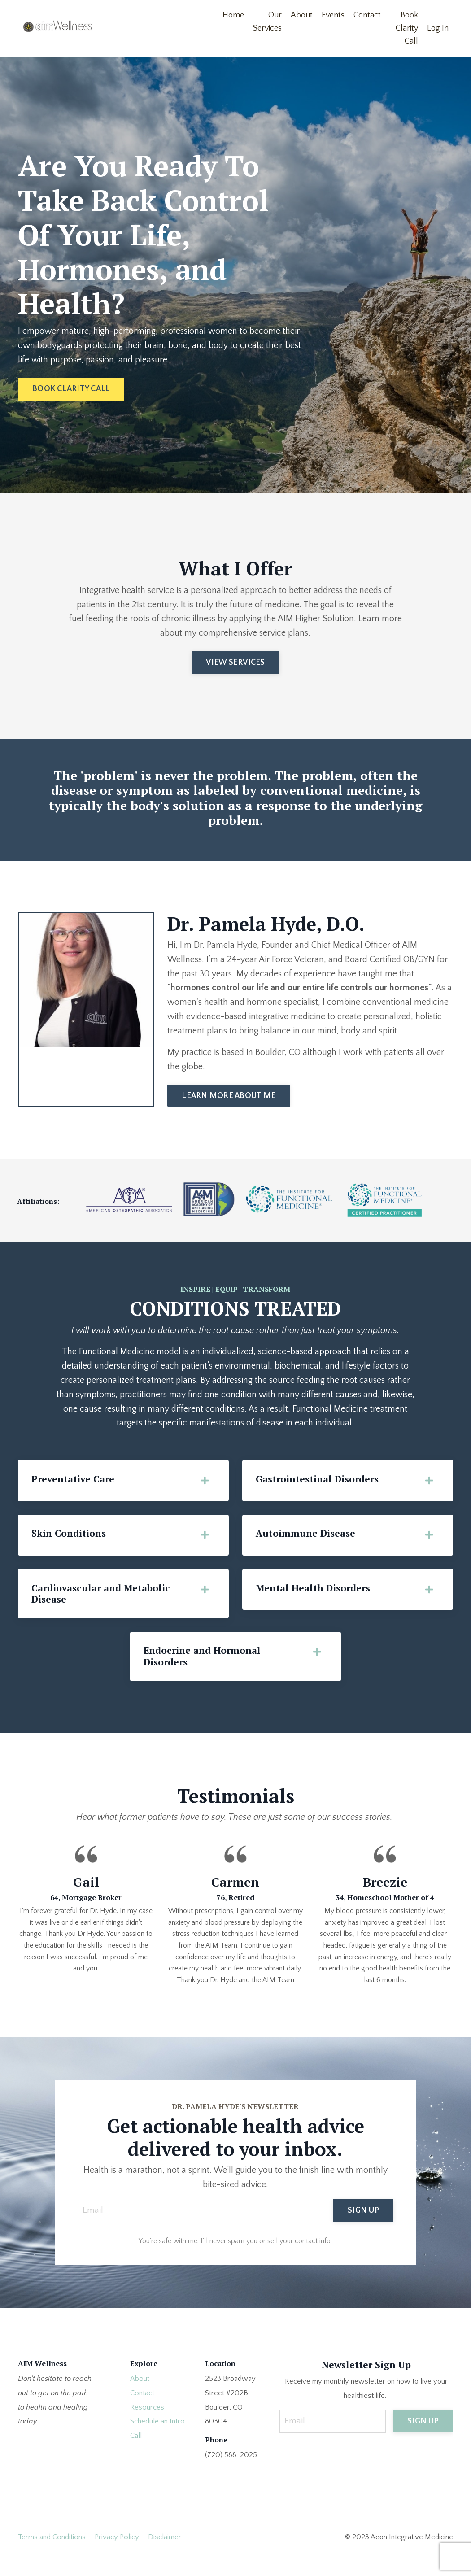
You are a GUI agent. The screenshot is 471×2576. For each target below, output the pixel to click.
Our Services (267, 22)
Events (333, 15)
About (302, 15)
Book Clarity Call (407, 28)
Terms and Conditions (52, 2556)
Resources (147, 2426)
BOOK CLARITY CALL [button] (71, 389)
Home (233, 15)
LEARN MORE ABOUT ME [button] (228, 1111)
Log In (438, 28)
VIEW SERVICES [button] (235, 662)
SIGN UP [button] (363, 2227)
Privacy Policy (117, 2556)
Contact (367, 15)
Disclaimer (164, 2556)
